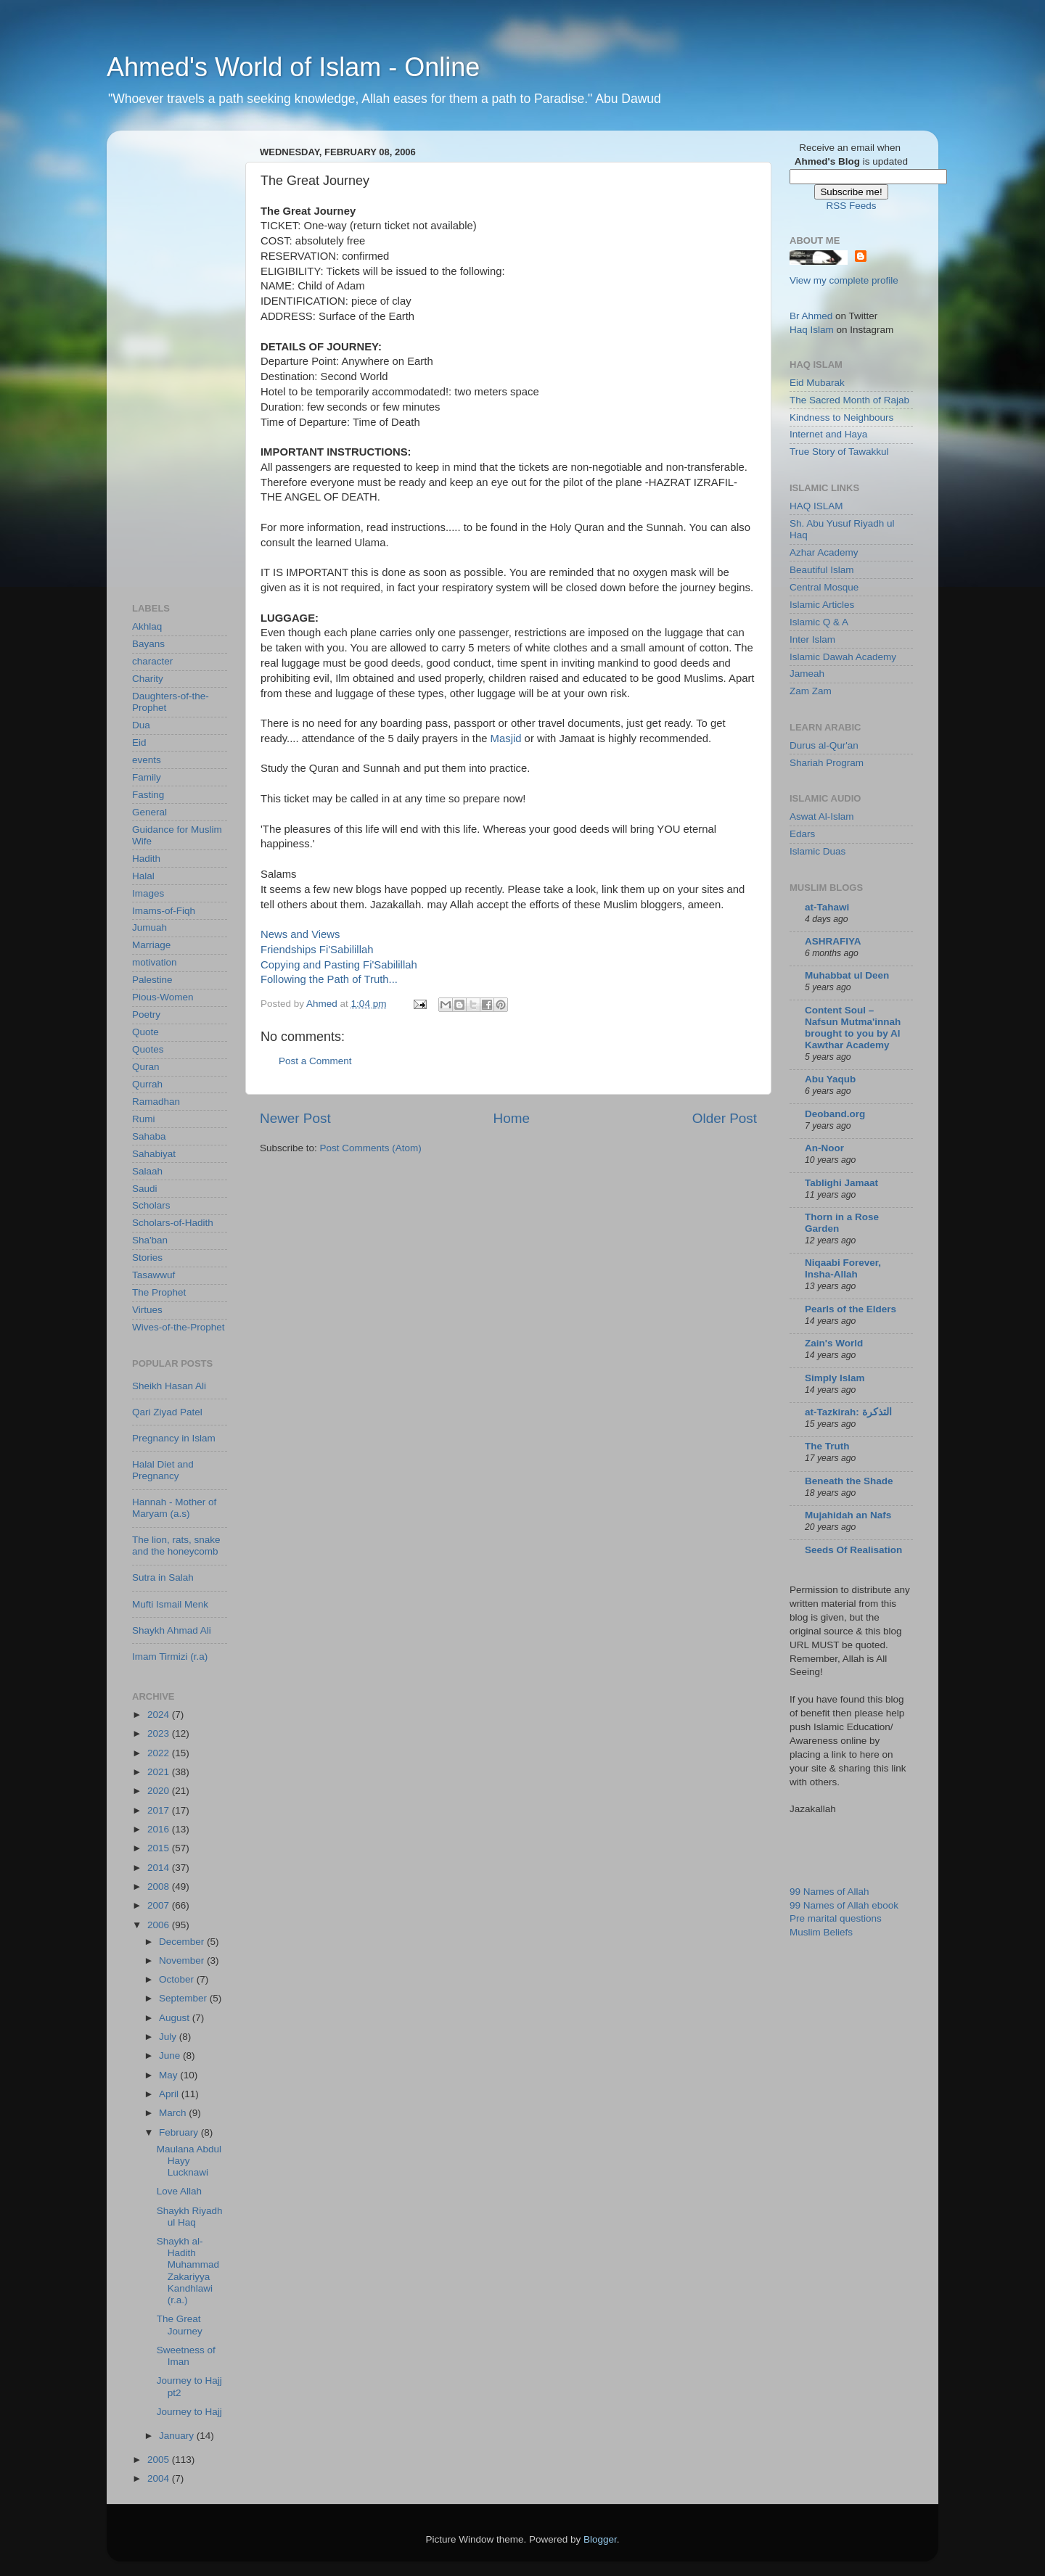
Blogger (600, 2539)
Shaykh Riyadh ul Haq (190, 2216)
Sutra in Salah (163, 1577)
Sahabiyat (154, 1153)
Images (148, 893)
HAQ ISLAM (816, 506)
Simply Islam (835, 1378)
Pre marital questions (836, 1918)
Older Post (724, 1118)
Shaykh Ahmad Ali (171, 1630)
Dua (141, 725)
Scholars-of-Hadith (172, 1222)
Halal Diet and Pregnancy (163, 1470)
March (174, 2112)
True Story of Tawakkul (839, 451)
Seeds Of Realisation (853, 1549)
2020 (159, 1790)
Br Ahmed (811, 315)
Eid (139, 742)
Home (511, 1118)
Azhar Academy (824, 552)
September (184, 1998)
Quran (146, 1066)
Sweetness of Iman (186, 2356)
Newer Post (295, 1118)
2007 (159, 1905)
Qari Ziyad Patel (167, 1412)
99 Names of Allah (829, 1891)
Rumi (143, 1119)
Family (146, 777)
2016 (159, 1829)
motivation (154, 962)
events (146, 759)
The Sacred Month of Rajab (849, 400)
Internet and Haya (828, 434)
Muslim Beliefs (821, 1932)
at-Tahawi (827, 907)
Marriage (151, 944)
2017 (159, 1810)
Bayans (148, 643)
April (170, 2094)
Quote (145, 1031)
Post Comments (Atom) (371, 1148)
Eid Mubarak (817, 382)
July (169, 2036)
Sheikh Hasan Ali (169, 1385)
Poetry (146, 1014)
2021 (159, 1771)
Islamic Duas (817, 851)
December (183, 1941)
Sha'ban (150, 1240)
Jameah (807, 673)
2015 (159, 1848)
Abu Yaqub (830, 1079)
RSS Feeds (851, 205)
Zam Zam (811, 691)
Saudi (144, 1188)
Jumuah (149, 927)
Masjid (506, 738)
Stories (147, 1257)
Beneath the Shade (849, 1481)
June (171, 2055)
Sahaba (149, 1136)
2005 (159, 2459)
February (180, 2132)
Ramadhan (156, 1101)
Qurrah (147, 1084)
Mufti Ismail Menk (170, 1604)
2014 (159, 1867)
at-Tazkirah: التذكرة (848, 1412)
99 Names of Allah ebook (844, 1905)
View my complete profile (844, 280)
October (178, 1979)
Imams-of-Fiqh (163, 910)
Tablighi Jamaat (841, 1182)
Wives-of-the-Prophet (178, 1327)
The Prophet (159, 1292)
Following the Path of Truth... (329, 979)
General (149, 812)
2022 (159, 1753)
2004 (159, 2478)
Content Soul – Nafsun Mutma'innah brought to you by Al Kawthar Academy (853, 1027)
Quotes (148, 1049)
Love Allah (179, 2191)
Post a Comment (315, 1060)
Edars (802, 833)
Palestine (152, 979)
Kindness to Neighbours (841, 417)
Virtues (147, 1309)
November (183, 1960)
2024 (159, 1714)
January (178, 2435)
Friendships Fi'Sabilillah (317, 949)
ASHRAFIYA (833, 941)
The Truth (827, 1446)
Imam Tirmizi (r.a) (170, 1656)
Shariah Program (827, 762)
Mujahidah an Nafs (848, 1515)
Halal (143, 876)
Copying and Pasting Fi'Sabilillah (339, 965)
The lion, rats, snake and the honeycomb (176, 1545)
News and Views (300, 934)
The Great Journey (179, 2324)
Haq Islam (812, 329)
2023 (159, 1733)
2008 (159, 1886)
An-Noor (824, 1148)
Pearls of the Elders (850, 1309)
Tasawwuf (153, 1275)
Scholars (151, 1205)
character (152, 661)
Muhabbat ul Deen (847, 975)
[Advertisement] (190, 359)
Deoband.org (835, 1113)
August (175, 2017)
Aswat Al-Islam (822, 816)
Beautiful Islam (822, 569)
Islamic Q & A (819, 622)
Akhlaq (147, 626)
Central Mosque (824, 587)
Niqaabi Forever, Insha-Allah (843, 1268)
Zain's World (834, 1343)
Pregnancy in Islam (174, 1438)
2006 (159, 1924)
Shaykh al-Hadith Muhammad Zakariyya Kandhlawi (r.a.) (188, 2270)
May (169, 2075)
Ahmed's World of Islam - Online (293, 67)
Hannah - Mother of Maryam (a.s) (174, 1508)
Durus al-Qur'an (824, 745)
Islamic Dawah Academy (843, 656)
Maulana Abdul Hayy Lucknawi (189, 2161)
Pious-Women (163, 997)
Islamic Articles (822, 604)
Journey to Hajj (189, 2411)
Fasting (148, 794)
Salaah (147, 1171)
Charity (147, 678)
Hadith (146, 858)
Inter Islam (812, 639)
